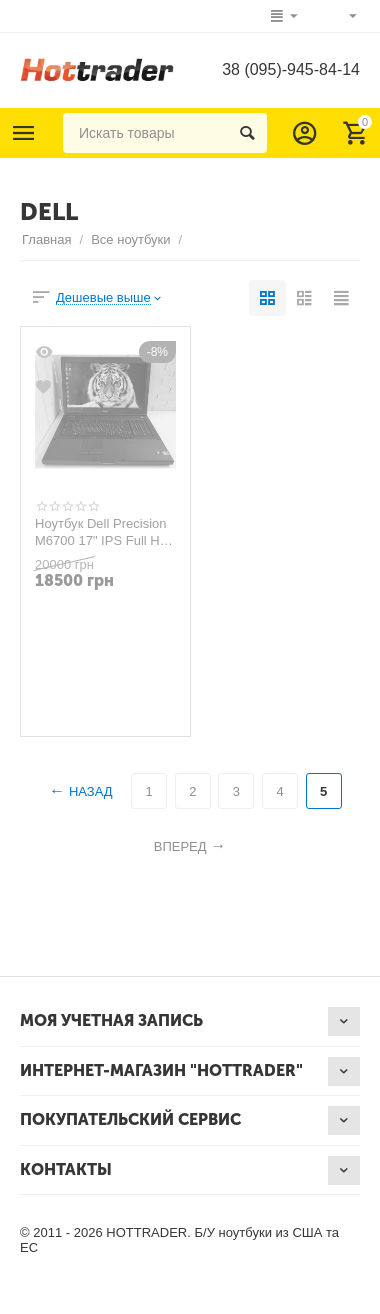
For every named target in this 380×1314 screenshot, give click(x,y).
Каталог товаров (24, 133)
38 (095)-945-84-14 (291, 69)
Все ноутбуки (130, 239)
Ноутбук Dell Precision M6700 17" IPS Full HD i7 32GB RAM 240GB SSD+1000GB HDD (102, 532)
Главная (47, 239)
